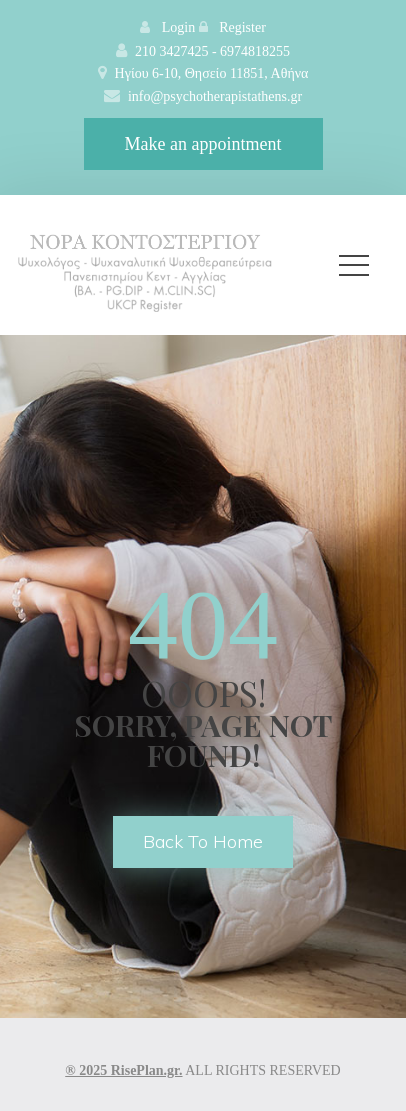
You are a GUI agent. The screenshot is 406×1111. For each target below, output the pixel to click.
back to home (203, 841)
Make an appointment (203, 144)
